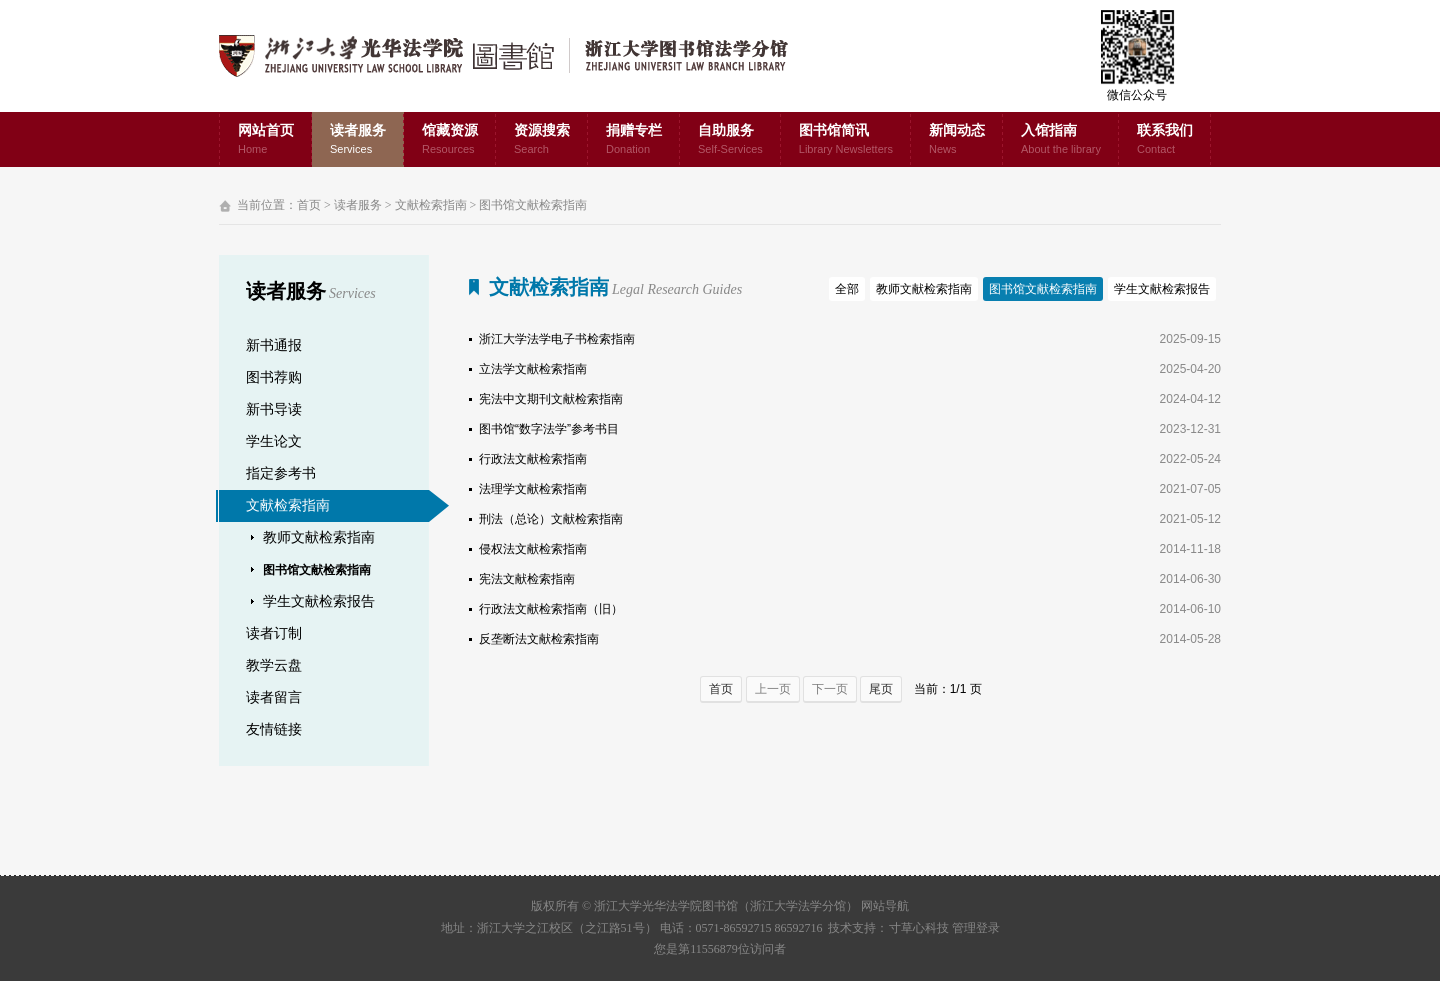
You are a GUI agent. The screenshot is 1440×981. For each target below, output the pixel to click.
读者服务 (358, 140)
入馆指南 (1061, 140)
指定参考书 (281, 473)
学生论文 (274, 441)
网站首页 (266, 140)
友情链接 (274, 729)
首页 (309, 205)
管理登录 (976, 928)
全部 (847, 289)
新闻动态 (957, 140)
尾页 (881, 689)
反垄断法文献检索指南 (539, 639)
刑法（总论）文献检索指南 (551, 519)
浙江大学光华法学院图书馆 (519, 56)
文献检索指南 (431, 205)
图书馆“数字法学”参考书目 (549, 429)
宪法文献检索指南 (527, 579)
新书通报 (274, 345)
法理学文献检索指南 (533, 489)
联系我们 (1165, 140)
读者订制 (274, 633)
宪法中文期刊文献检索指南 (551, 399)
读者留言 (274, 697)
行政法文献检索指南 (533, 459)
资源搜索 (542, 140)
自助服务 (730, 140)
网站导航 (885, 906)
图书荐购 (274, 377)
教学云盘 (274, 665)
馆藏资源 (450, 140)
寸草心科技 (919, 928)
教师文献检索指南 (319, 537)
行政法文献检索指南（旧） (551, 609)
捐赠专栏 (634, 140)
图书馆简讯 (846, 140)
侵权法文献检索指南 (533, 549)
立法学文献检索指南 (533, 369)
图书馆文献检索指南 (533, 205)
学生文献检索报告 (319, 601)
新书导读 (274, 409)
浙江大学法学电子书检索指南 (557, 339)
